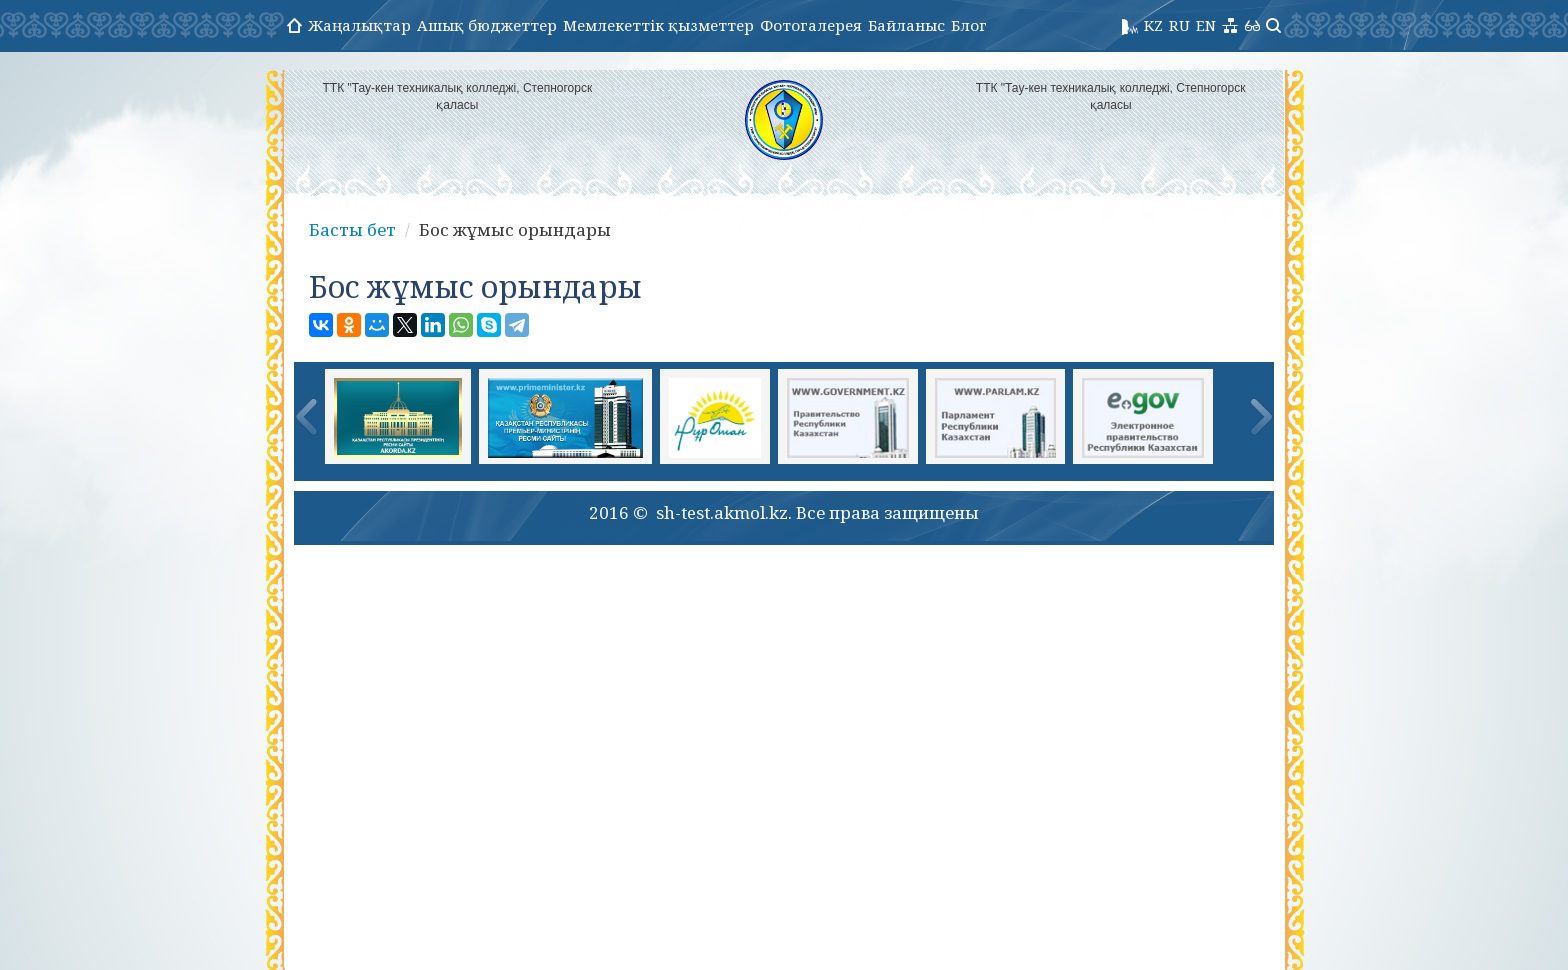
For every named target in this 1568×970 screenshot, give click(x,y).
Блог (969, 25)
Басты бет (352, 229)
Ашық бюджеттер (487, 25)
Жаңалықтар (359, 25)
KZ (1153, 25)
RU (1179, 25)
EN (1206, 25)
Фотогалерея (811, 25)
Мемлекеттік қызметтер (658, 25)
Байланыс (906, 25)
